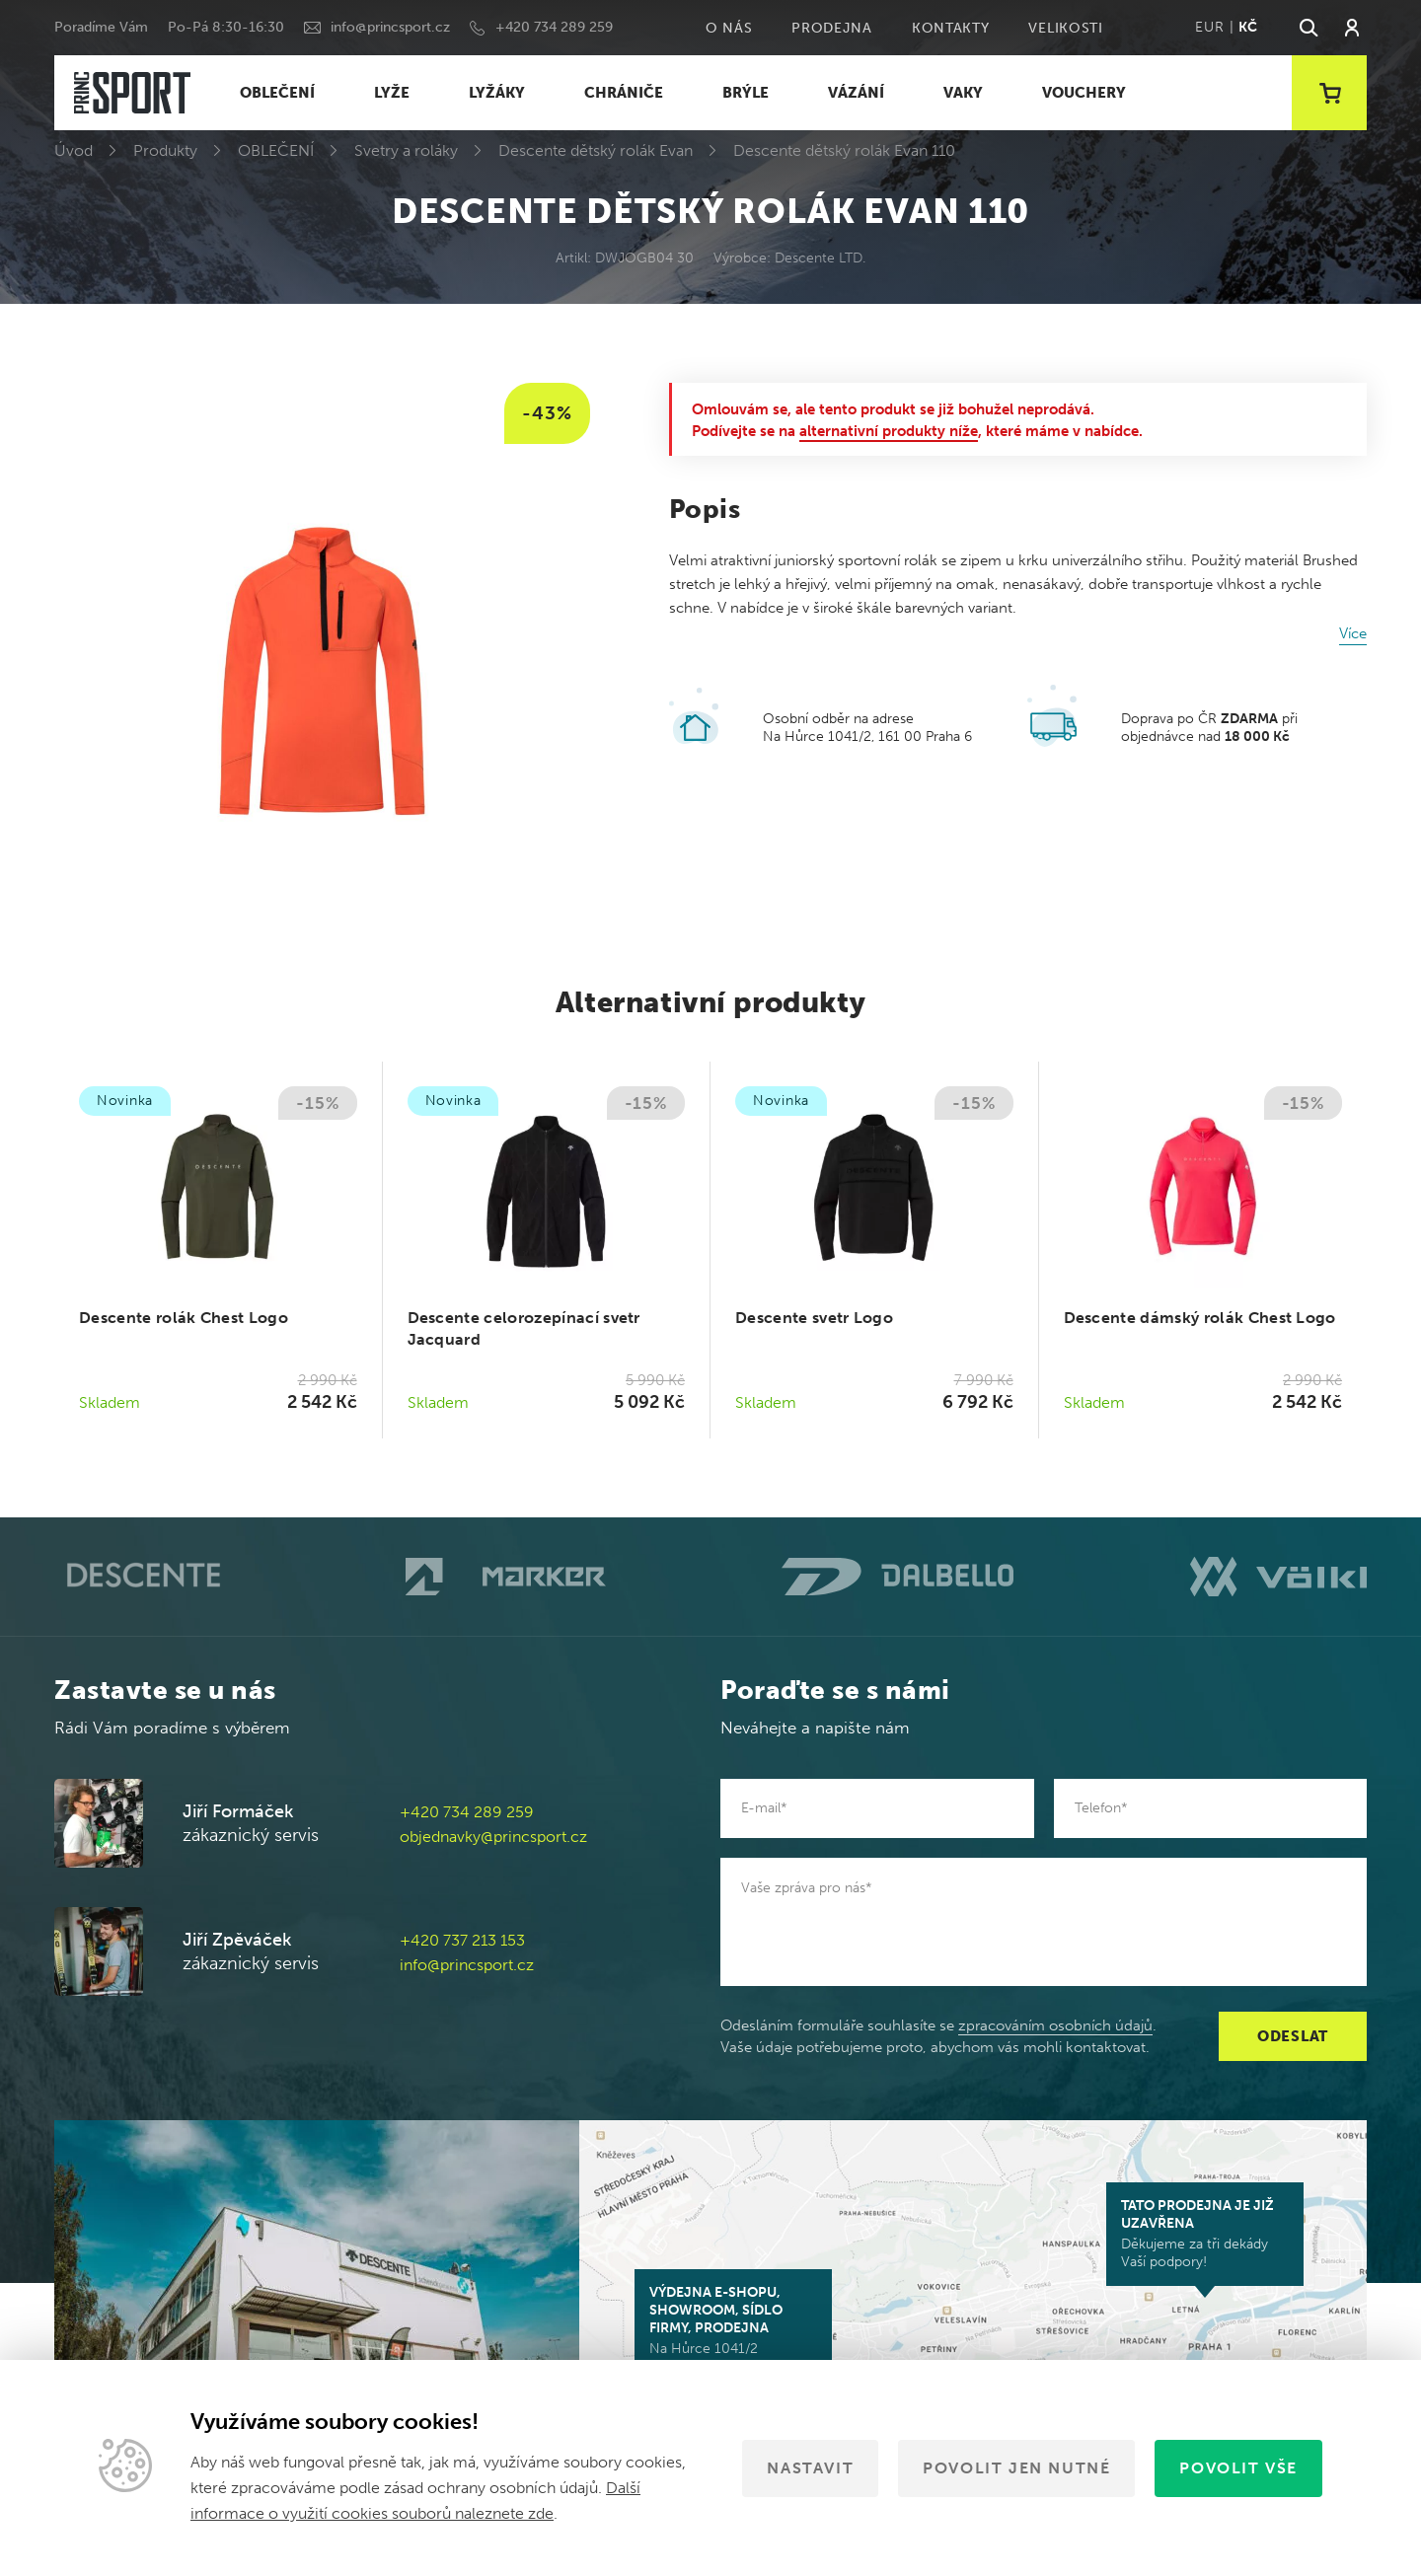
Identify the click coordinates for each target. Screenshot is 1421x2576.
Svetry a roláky (406, 150)
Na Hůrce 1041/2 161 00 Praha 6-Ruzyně (733, 2329)
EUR (1209, 27)
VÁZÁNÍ (856, 93)
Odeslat (1292, 2036)
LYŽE (392, 93)
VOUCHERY (1084, 93)
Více (1353, 633)
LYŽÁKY (497, 93)
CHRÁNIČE (623, 93)
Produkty (165, 150)
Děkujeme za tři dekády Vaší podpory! (1205, 2233)
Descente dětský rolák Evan (595, 150)
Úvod (73, 150)
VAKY (963, 93)
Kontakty (951, 28)
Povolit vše (1238, 2468)
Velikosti (1065, 28)
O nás (729, 28)
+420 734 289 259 (554, 27)
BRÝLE (745, 93)
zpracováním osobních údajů (1055, 2025)
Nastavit (810, 2468)
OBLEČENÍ (277, 93)
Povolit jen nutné (1016, 2468)
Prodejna (831, 28)
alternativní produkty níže (888, 431)
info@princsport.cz (390, 27)
